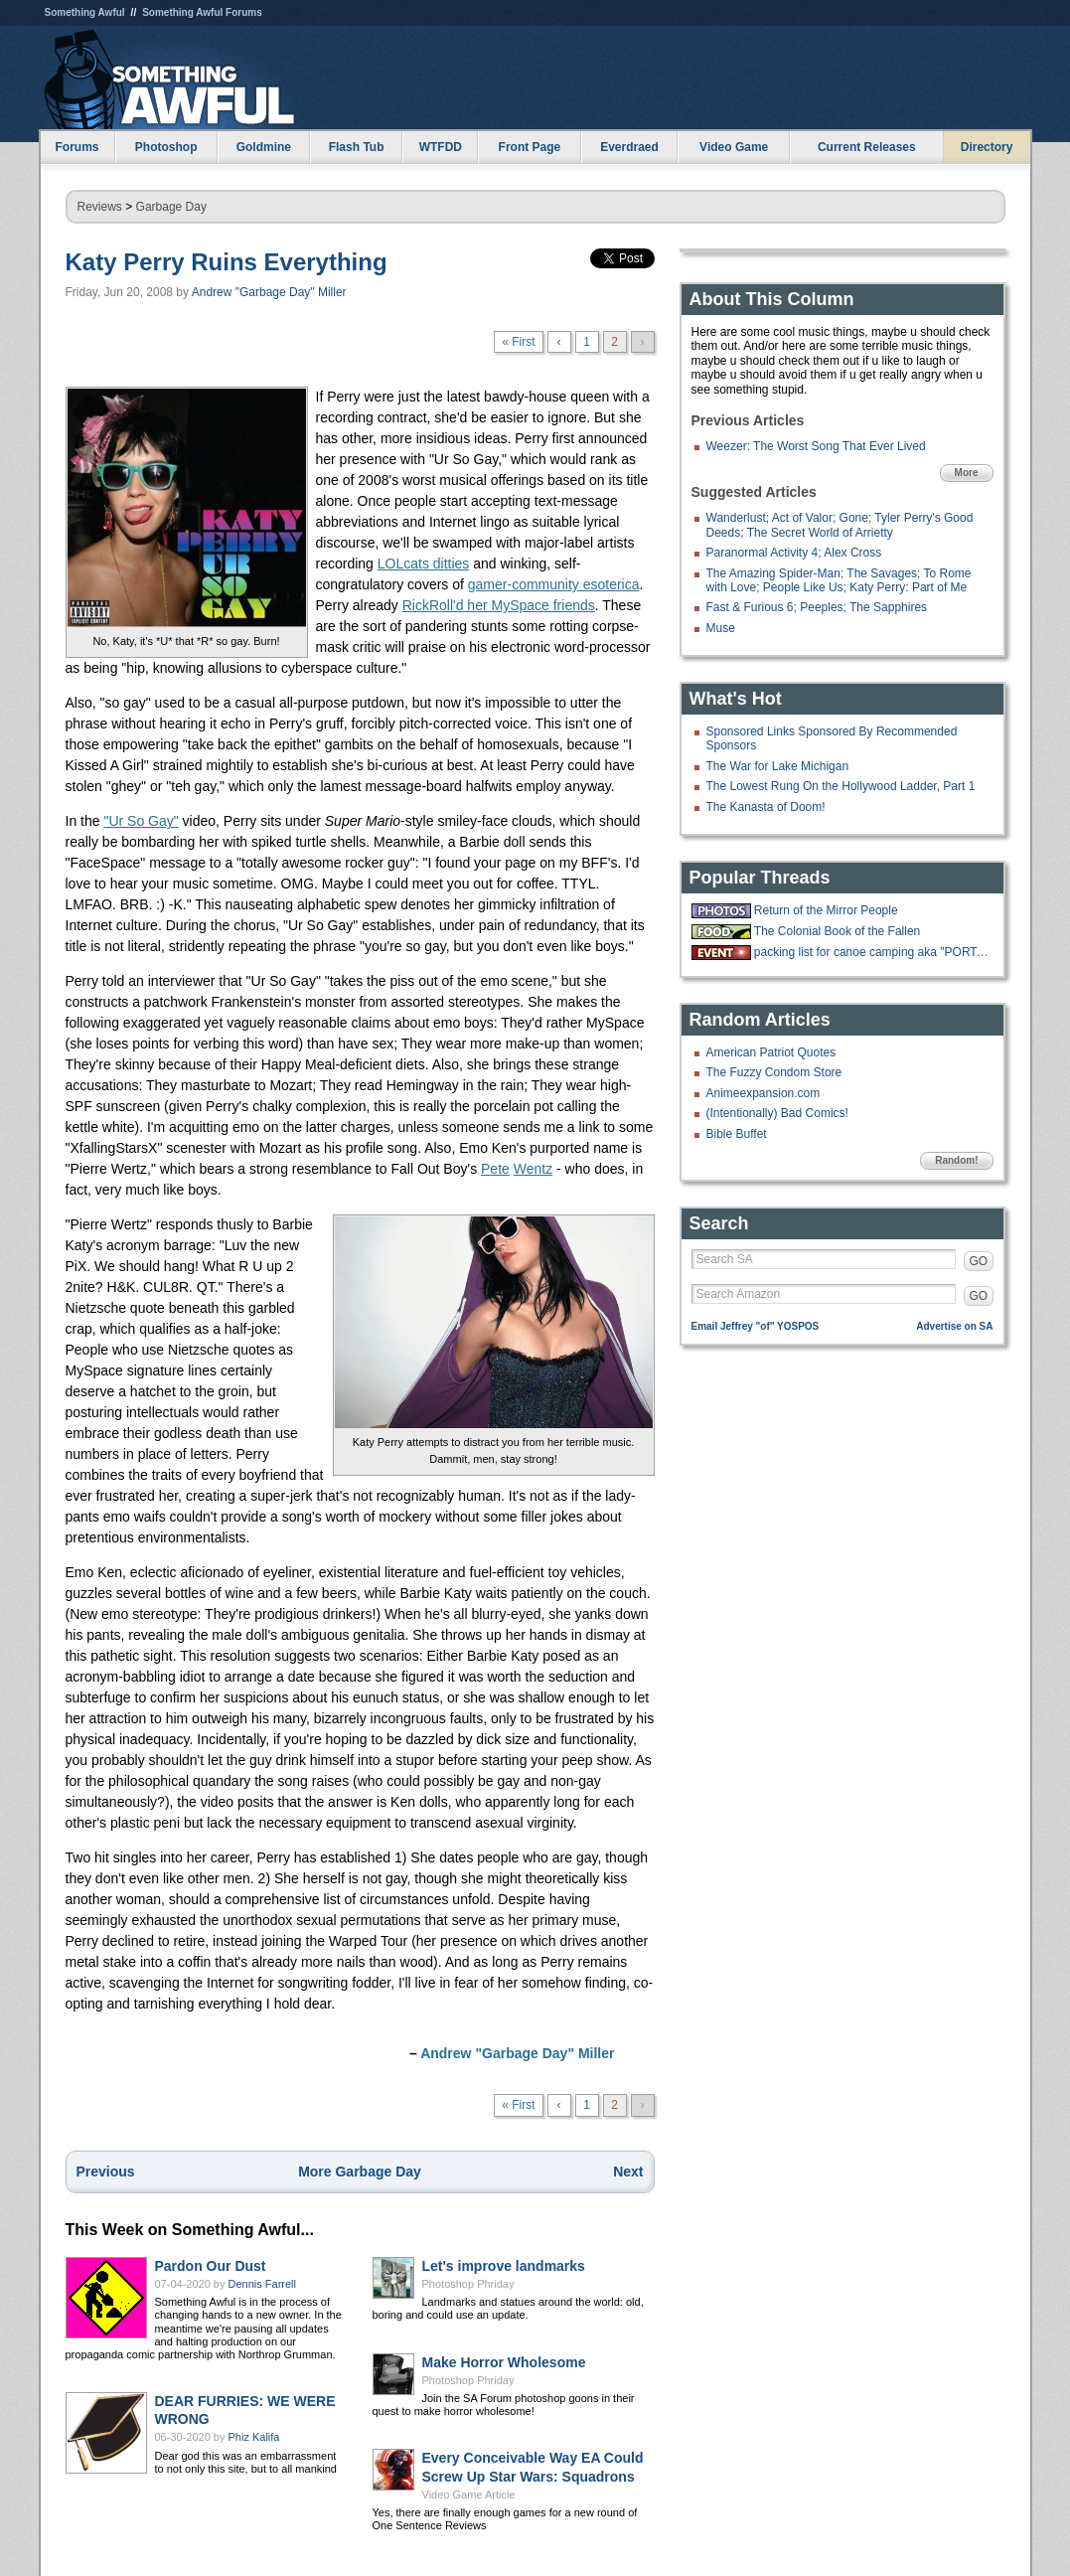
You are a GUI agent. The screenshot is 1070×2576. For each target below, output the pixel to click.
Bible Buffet (736, 1134)
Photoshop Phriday (468, 2284)
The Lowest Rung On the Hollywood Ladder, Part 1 (841, 786)
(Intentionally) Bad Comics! (777, 1113)
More (967, 472)
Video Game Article (469, 2494)
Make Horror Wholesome (504, 2362)
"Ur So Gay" (140, 821)
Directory (987, 147)
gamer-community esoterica (554, 584)
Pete (495, 1169)
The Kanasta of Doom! (766, 807)
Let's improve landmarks (503, 2266)
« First (518, 342)
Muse (720, 628)
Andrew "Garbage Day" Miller (269, 292)
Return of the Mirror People (826, 910)
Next (628, 2171)
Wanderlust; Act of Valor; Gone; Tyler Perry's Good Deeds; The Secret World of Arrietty (840, 525)
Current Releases (867, 147)
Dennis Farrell (262, 2284)
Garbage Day (171, 207)
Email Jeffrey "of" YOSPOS (755, 1326)
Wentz (533, 1169)
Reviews (99, 207)
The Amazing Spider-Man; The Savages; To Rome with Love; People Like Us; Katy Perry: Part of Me (839, 580)
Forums (76, 147)
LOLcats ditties (424, 563)
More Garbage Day (359, 2171)
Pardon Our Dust (210, 2266)
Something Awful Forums (202, 12)
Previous (105, 2171)
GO (979, 1261)
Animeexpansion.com (763, 1093)
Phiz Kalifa (254, 2437)
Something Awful (85, 12)
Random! (956, 1160)
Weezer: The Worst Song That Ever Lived (816, 446)
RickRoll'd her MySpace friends (498, 605)
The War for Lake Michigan (777, 766)
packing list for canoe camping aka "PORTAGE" (871, 952)
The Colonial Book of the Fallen (837, 931)
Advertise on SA (954, 1326)
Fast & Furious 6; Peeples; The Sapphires (817, 607)
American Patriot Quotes (771, 1052)
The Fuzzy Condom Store (774, 1072)
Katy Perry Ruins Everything (226, 261)
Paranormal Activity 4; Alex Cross (794, 553)
